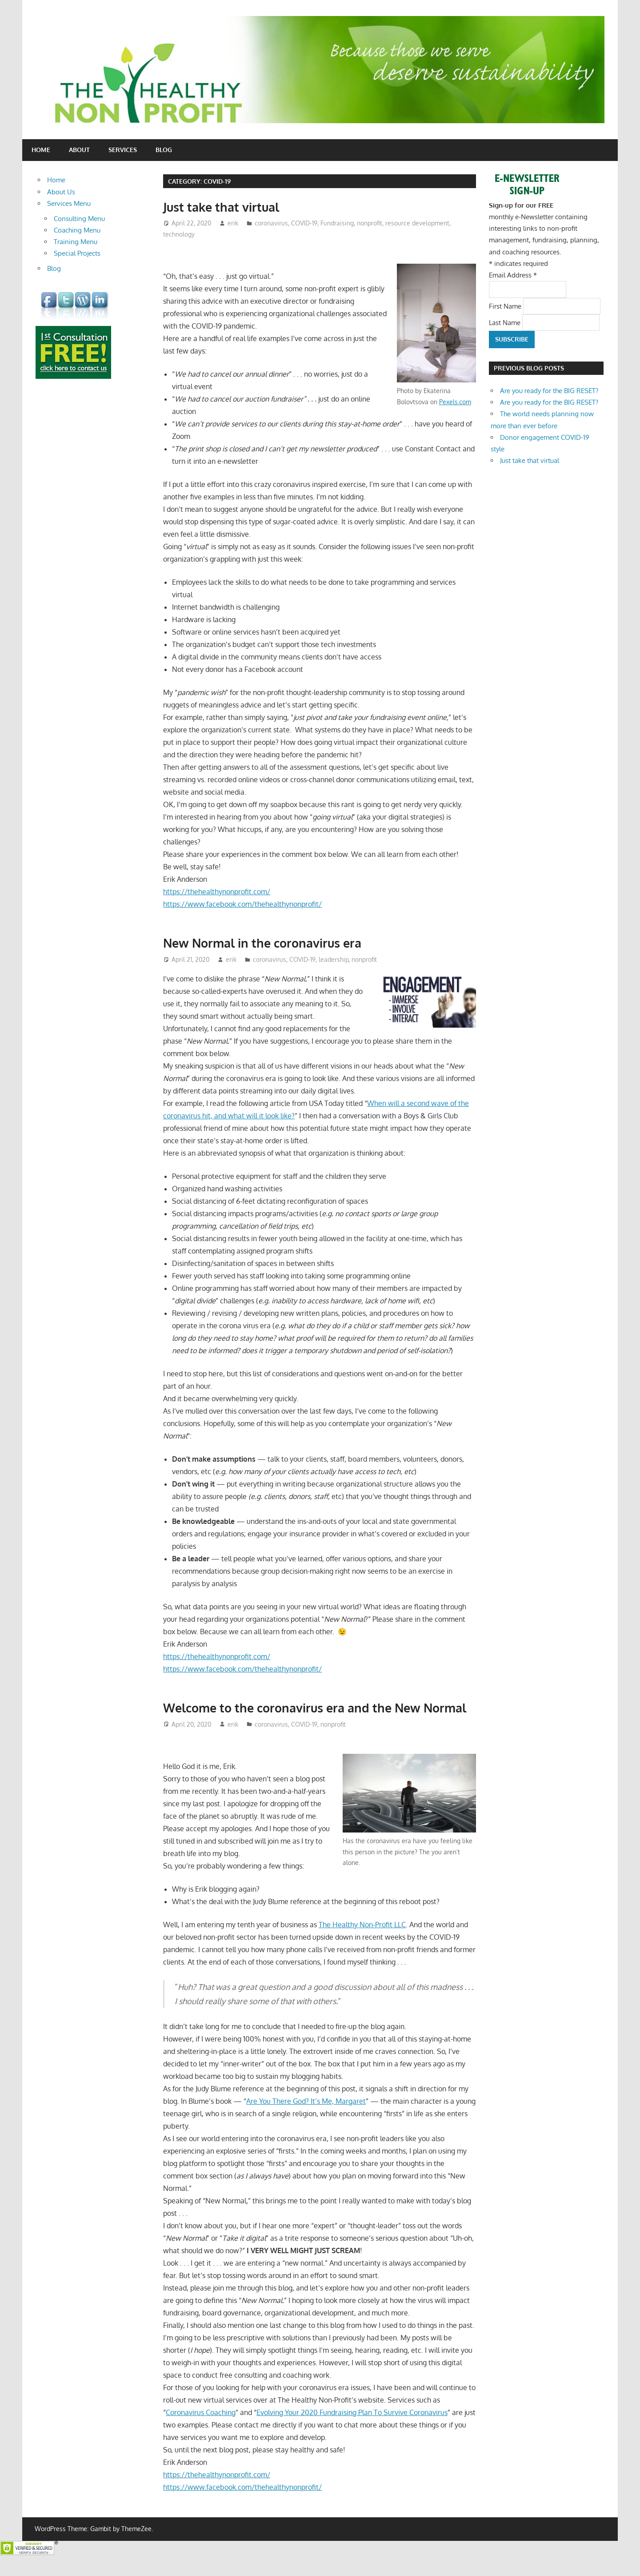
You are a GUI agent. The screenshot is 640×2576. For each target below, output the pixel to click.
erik (233, 223)
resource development (417, 223)
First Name (506, 305)
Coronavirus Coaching (201, 2429)
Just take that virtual (223, 207)
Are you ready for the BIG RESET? (549, 390)
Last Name (505, 322)
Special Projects (77, 253)
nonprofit (369, 223)
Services (122, 149)
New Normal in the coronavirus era (265, 943)
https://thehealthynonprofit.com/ (216, 891)
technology (179, 234)
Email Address (513, 275)
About (79, 149)
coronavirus (271, 223)
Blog (164, 149)
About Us (61, 192)
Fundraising (337, 223)
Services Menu (69, 203)
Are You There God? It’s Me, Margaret (306, 2118)
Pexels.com (455, 402)
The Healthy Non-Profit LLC (362, 1941)
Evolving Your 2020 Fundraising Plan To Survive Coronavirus (352, 2429)
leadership (333, 959)
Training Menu (75, 241)
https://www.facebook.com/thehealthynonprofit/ (242, 904)
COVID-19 (304, 223)
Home (41, 149)
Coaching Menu (77, 230)
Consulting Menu (79, 218)
